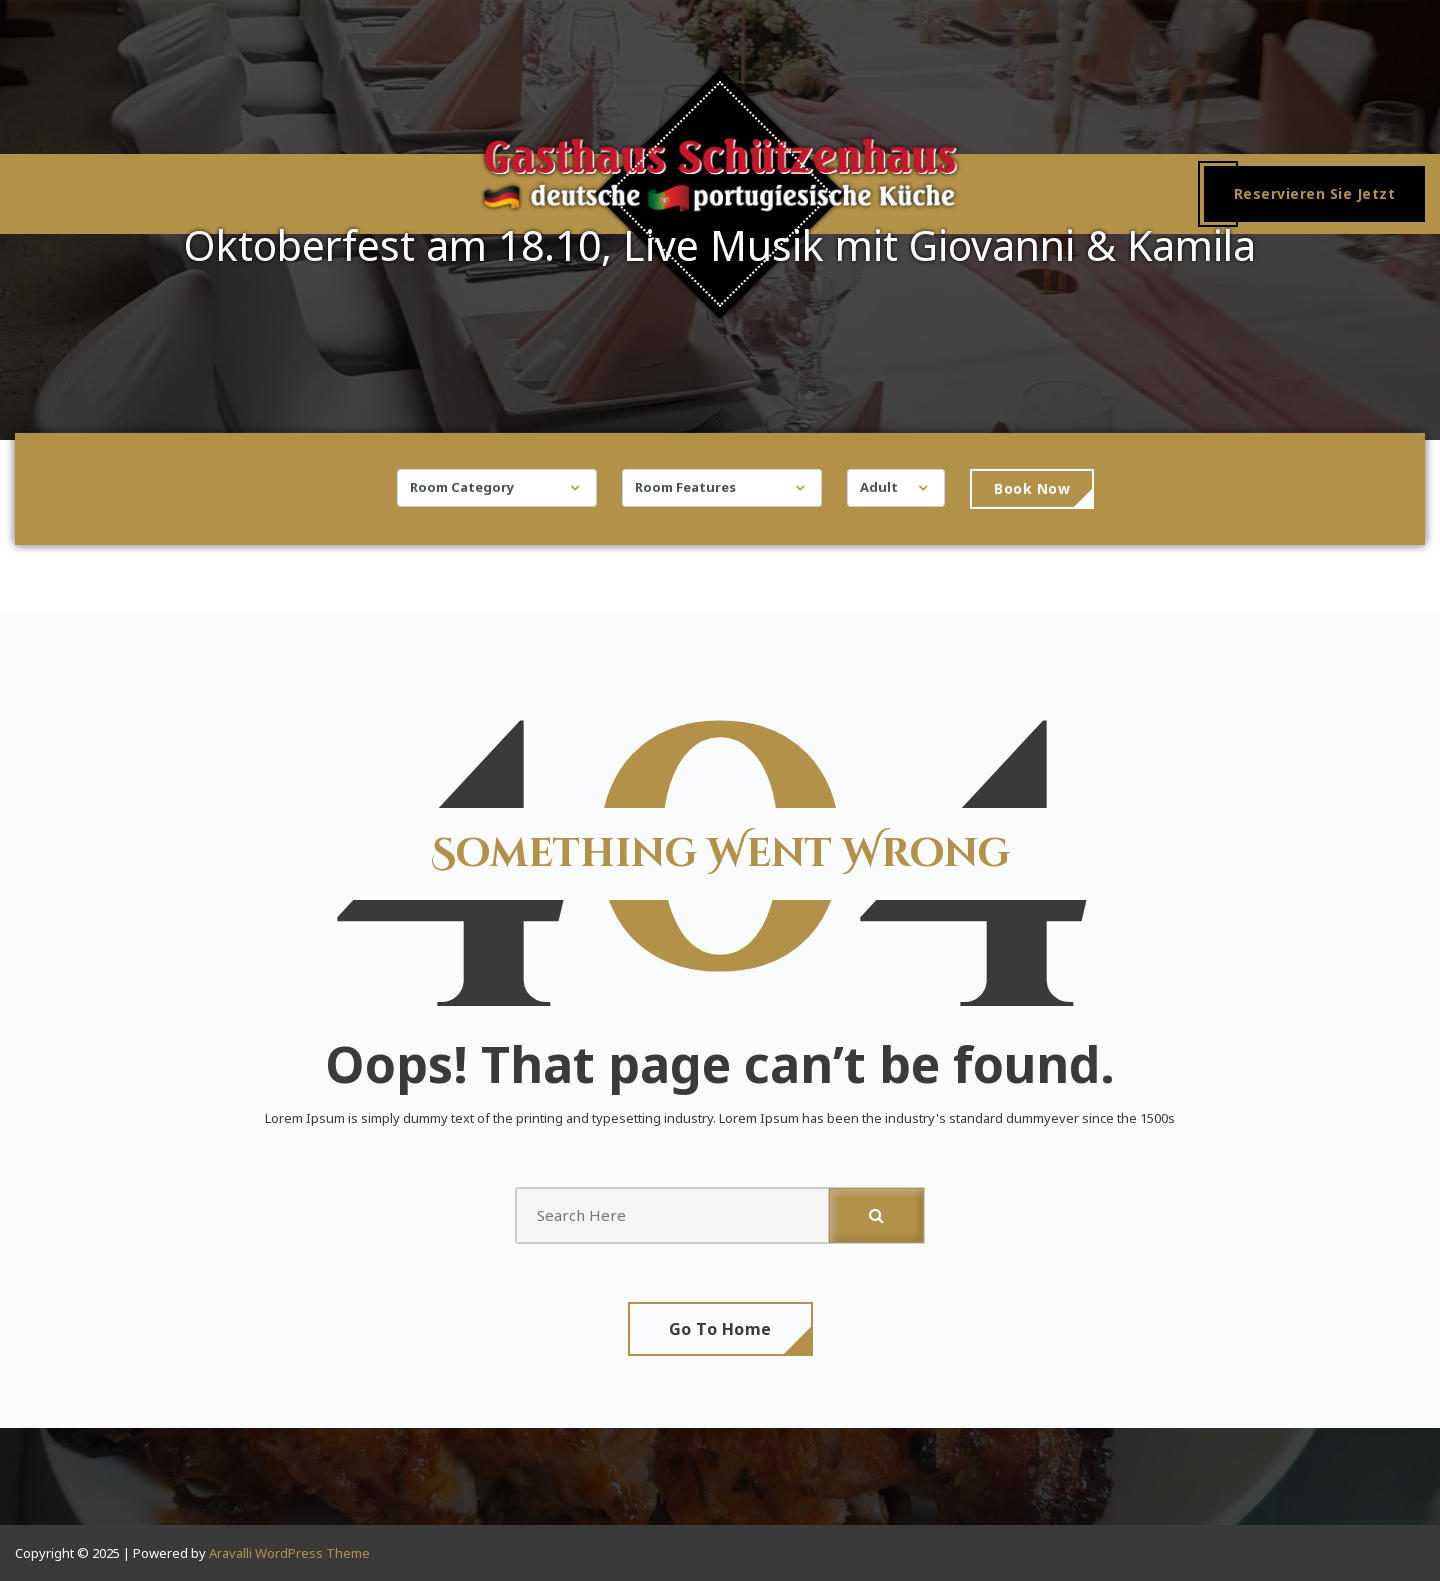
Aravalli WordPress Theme (289, 1553)
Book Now (1032, 494)
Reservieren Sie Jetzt (1315, 193)
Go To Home (720, 1329)
